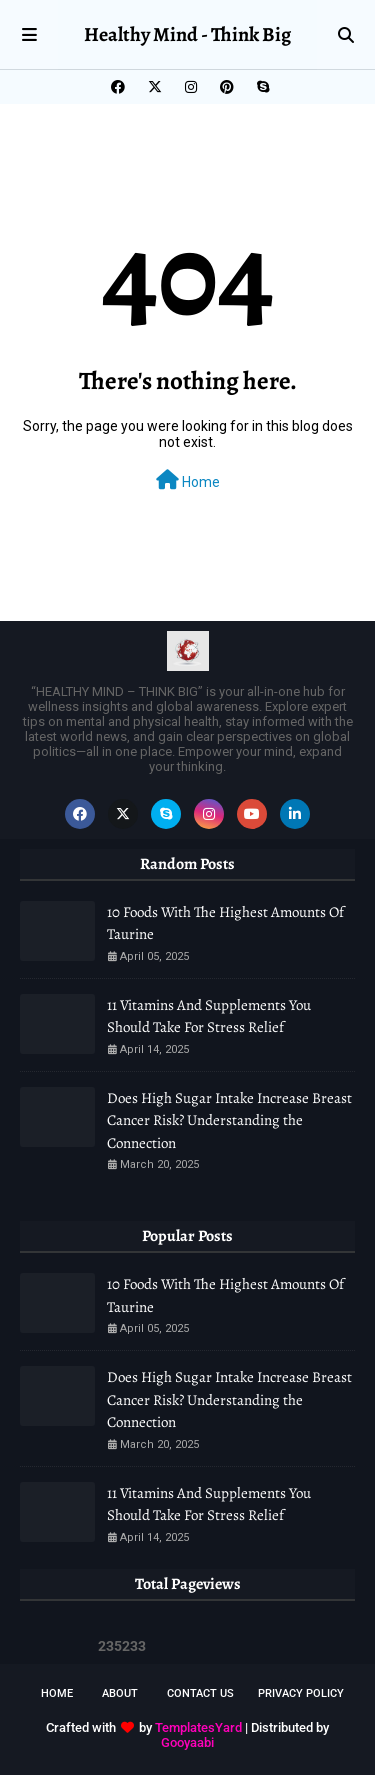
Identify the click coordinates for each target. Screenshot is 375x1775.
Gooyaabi (187, 1742)
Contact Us (200, 1693)
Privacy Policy (301, 1693)
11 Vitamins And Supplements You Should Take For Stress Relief (209, 1016)
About (120, 1693)
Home (188, 480)
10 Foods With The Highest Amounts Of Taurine (225, 923)
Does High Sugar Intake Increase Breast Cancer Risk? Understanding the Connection (229, 1120)
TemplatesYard (198, 1727)
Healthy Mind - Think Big (187, 34)
